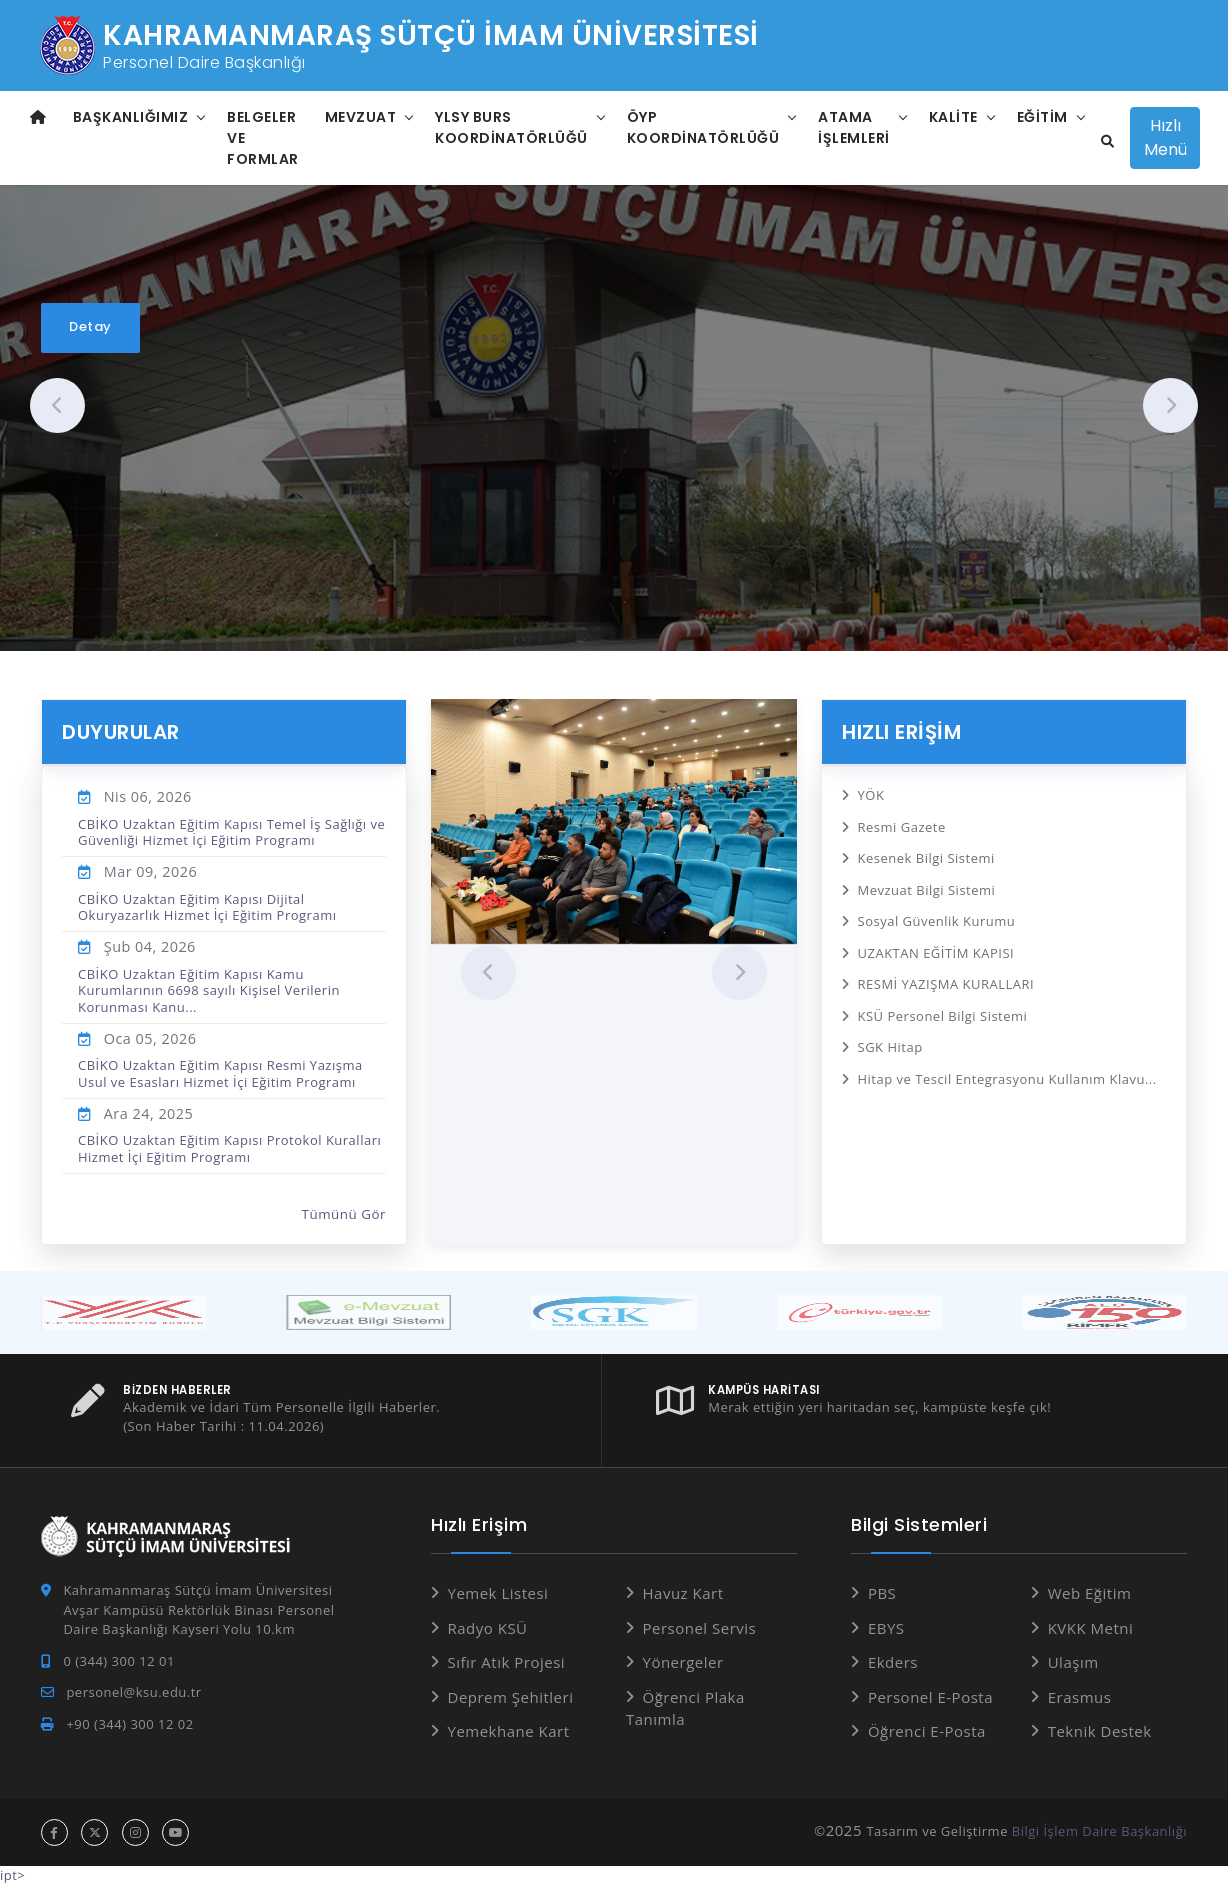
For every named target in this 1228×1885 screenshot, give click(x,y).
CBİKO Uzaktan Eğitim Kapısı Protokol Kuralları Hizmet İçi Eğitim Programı (229, 1148)
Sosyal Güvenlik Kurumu (937, 921)
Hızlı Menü (1165, 137)
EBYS (886, 1628)
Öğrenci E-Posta (927, 1731)
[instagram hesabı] (135, 1832)
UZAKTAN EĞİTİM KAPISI (936, 953)
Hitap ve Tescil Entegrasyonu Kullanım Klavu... (1007, 1079)
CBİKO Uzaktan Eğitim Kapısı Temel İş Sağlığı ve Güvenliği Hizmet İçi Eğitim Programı (231, 832)
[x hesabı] (94, 1832)
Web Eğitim (1090, 1593)
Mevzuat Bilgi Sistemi (927, 890)
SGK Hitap (890, 1047)
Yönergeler (683, 1662)
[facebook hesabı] (54, 1832)
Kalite (953, 117)
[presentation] (57, 405)
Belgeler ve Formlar (263, 138)
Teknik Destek (1100, 1731)
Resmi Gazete (902, 827)
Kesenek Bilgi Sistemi (926, 858)
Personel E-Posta (930, 1697)
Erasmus (1080, 1697)
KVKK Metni (1091, 1628)
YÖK (871, 795)
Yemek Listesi (498, 1593)
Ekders (893, 1662)
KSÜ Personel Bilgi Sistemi (943, 1016)
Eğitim (1042, 117)
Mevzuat (361, 117)
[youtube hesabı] (175, 1832)
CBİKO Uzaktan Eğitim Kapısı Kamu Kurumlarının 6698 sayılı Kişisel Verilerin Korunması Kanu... (209, 990)
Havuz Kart (683, 1593)
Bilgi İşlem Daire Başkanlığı (1099, 1831)
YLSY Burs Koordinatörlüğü (511, 127)
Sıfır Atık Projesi (507, 1662)
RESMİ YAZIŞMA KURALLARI (946, 984)
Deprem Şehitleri (511, 1697)
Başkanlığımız (131, 117)
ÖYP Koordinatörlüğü (703, 127)
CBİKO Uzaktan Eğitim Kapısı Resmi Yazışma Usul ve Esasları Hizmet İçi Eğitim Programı (220, 1073)
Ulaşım (1073, 1662)
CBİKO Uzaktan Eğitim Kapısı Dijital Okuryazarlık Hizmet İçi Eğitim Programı (207, 907)
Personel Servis (700, 1628)
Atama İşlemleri (854, 127)
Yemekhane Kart (509, 1731)
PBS (882, 1593)
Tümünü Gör (345, 1214)
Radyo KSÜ (488, 1628)
